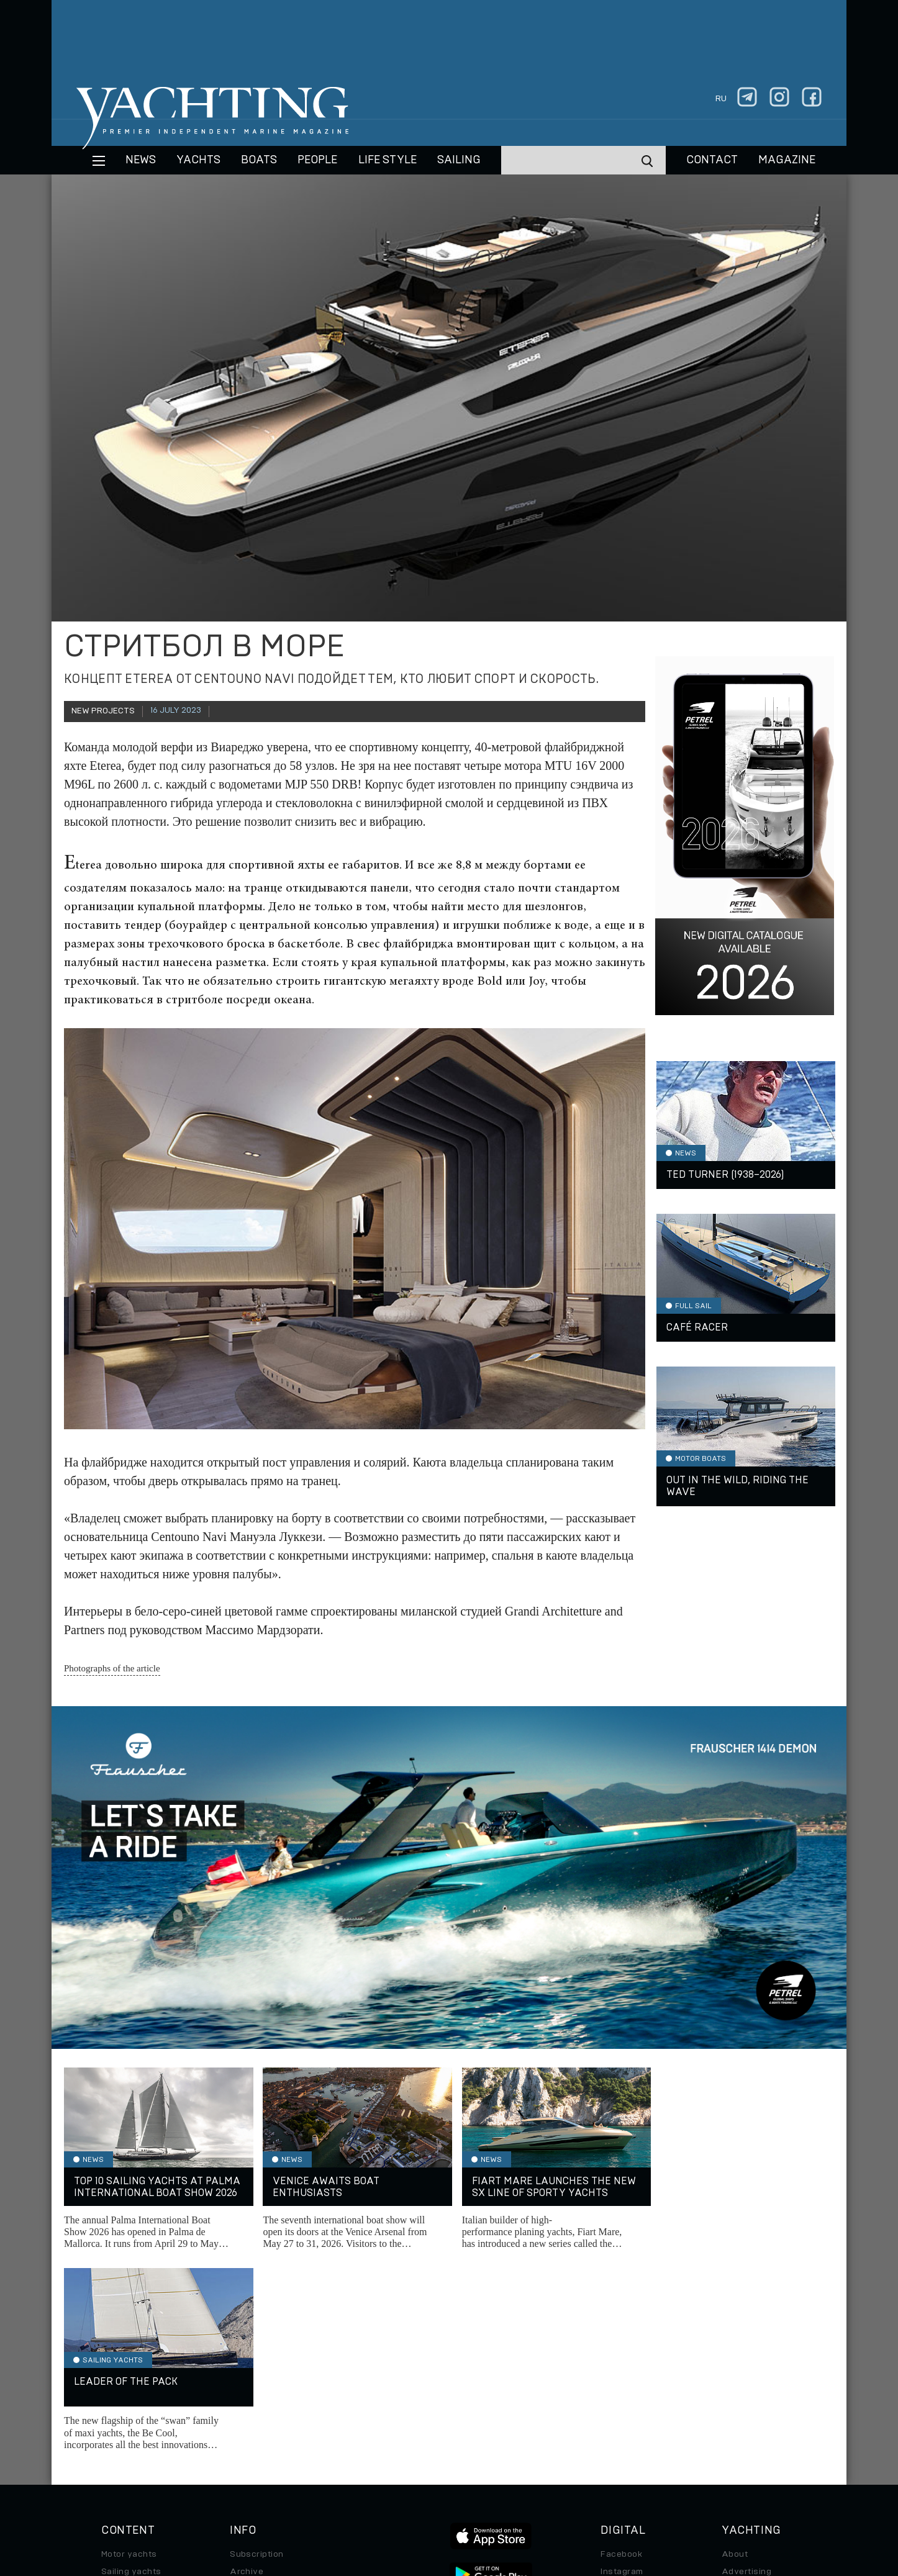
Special (116, 2422)
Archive (246, 2370)
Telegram (620, 2388)
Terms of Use (507, 2491)
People (317, 160)
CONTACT (712, 160)
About (735, 2353)
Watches (119, 2457)
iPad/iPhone (627, 2405)
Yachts (198, 160)
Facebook (621, 2353)
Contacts (741, 2388)
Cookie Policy (572, 2491)
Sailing (459, 160)
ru (721, 98)
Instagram (622, 2370)
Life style (387, 160)
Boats (113, 2388)
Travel (114, 2405)
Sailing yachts (131, 2370)
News (140, 160)
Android (617, 2422)
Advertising (746, 2370)
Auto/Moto (124, 2440)
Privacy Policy (438, 2491)
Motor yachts (129, 2353)
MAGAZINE (786, 160)
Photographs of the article (112, 1668)
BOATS (259, 160)
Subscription (257, 2353)
